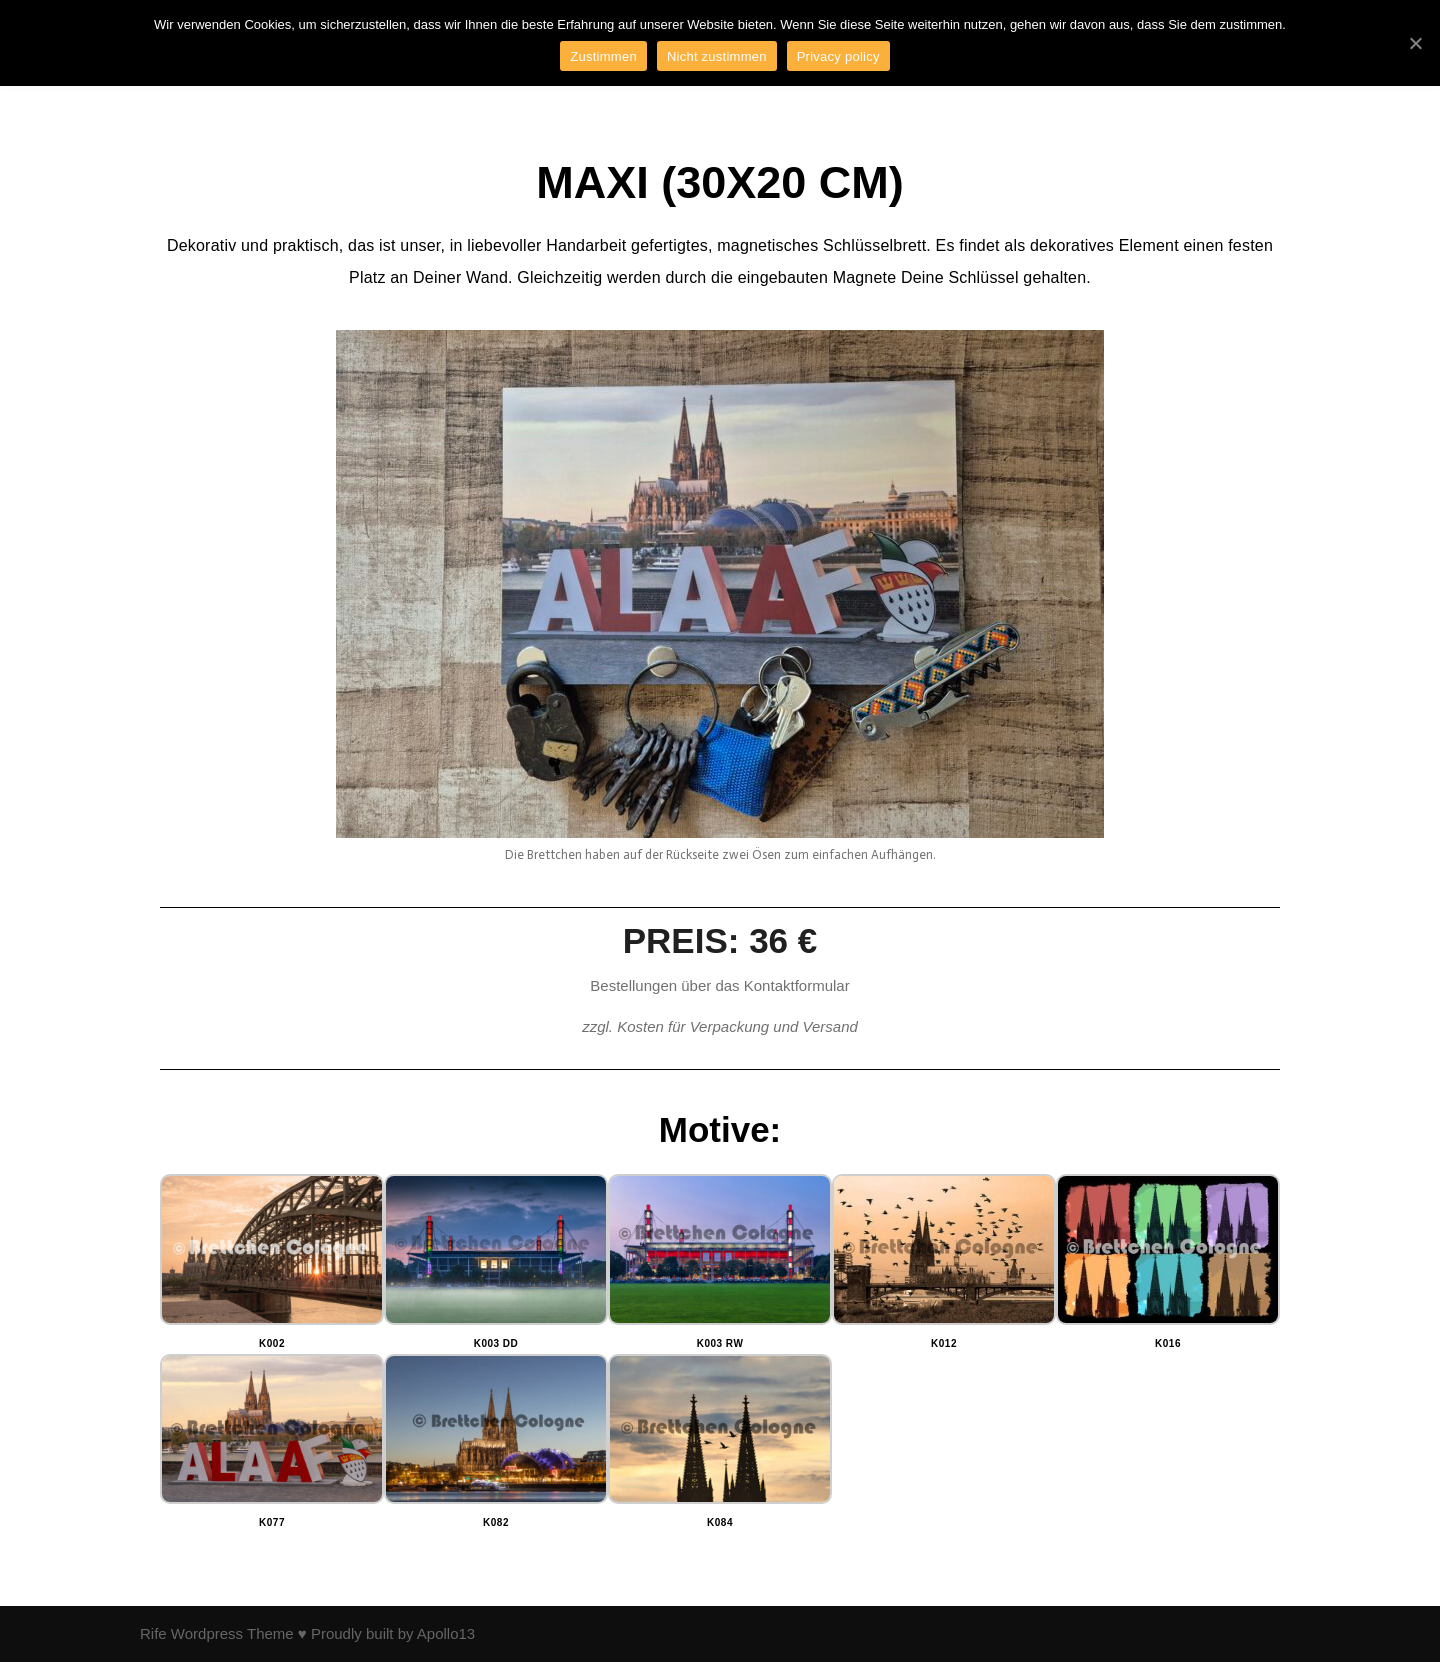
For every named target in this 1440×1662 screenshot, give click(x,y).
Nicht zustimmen (717, 56)
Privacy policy (838, 56)
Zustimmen (603, 56)
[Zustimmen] (1415, 43)
